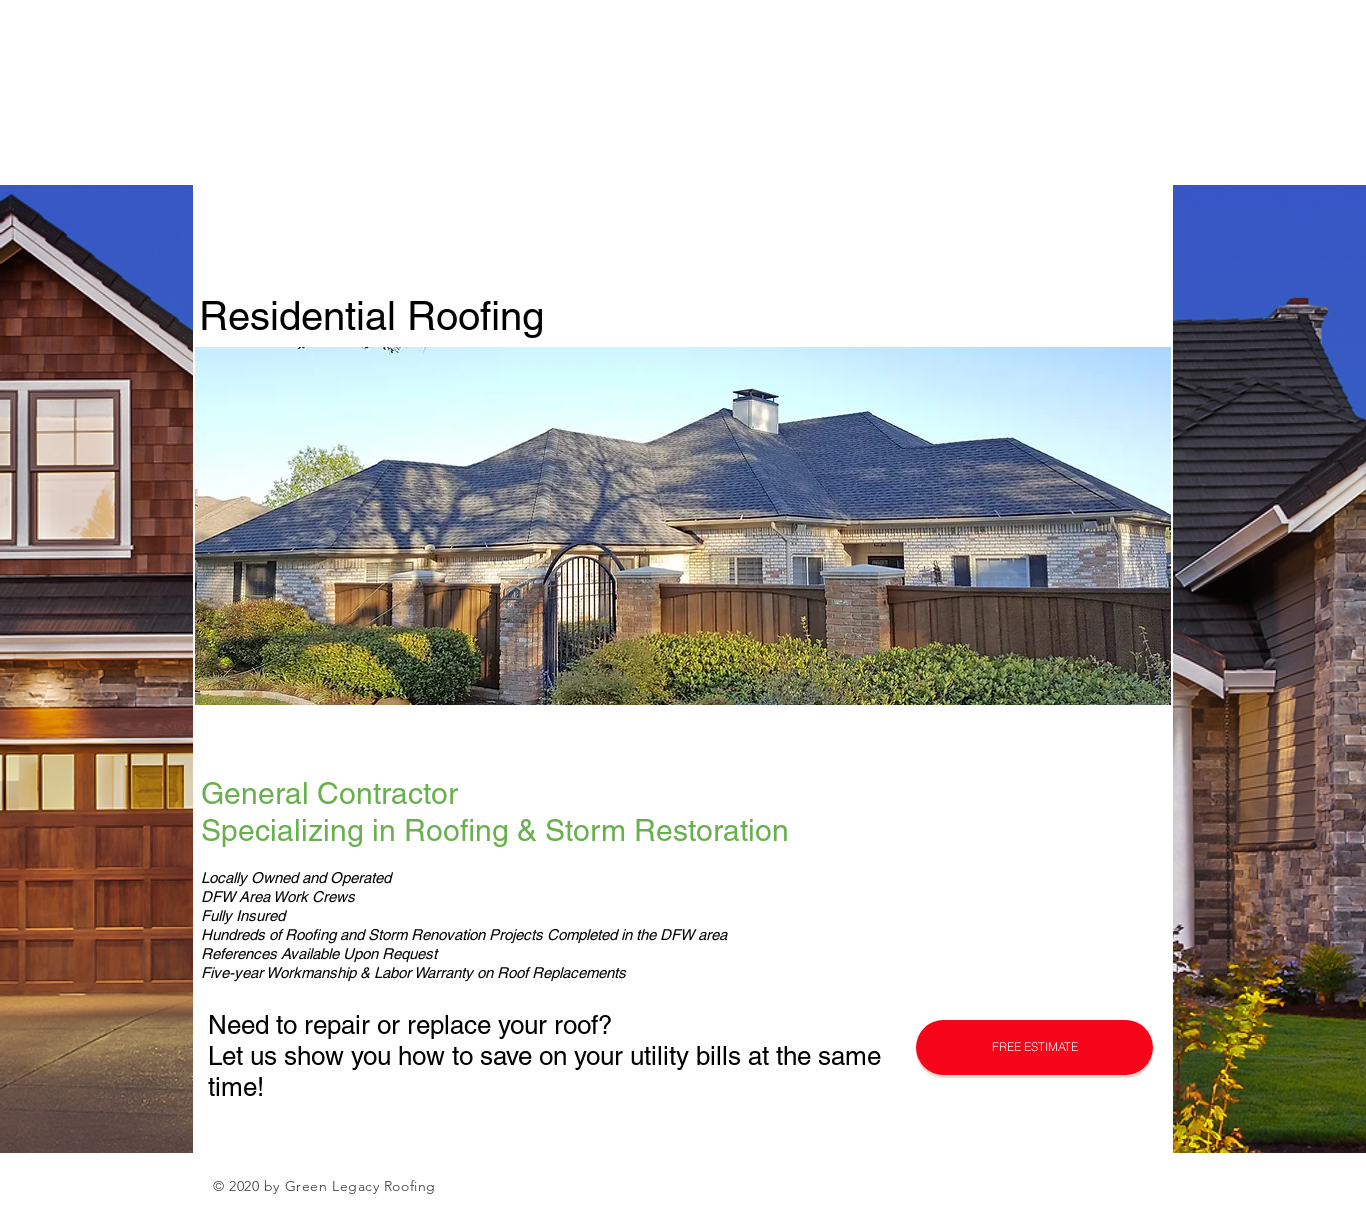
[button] (1034, 1047)
